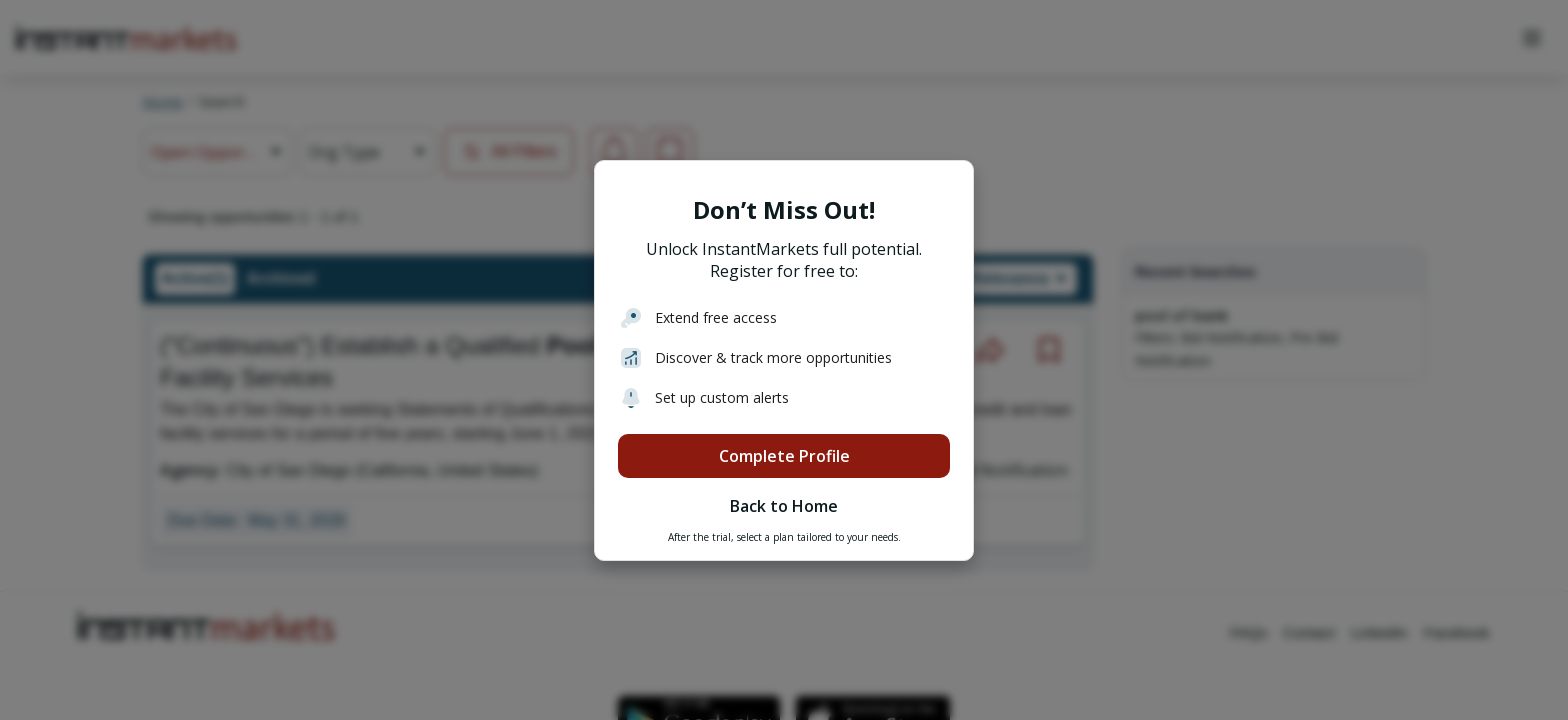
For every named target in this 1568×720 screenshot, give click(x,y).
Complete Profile (784, 456)
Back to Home (784, 506)
